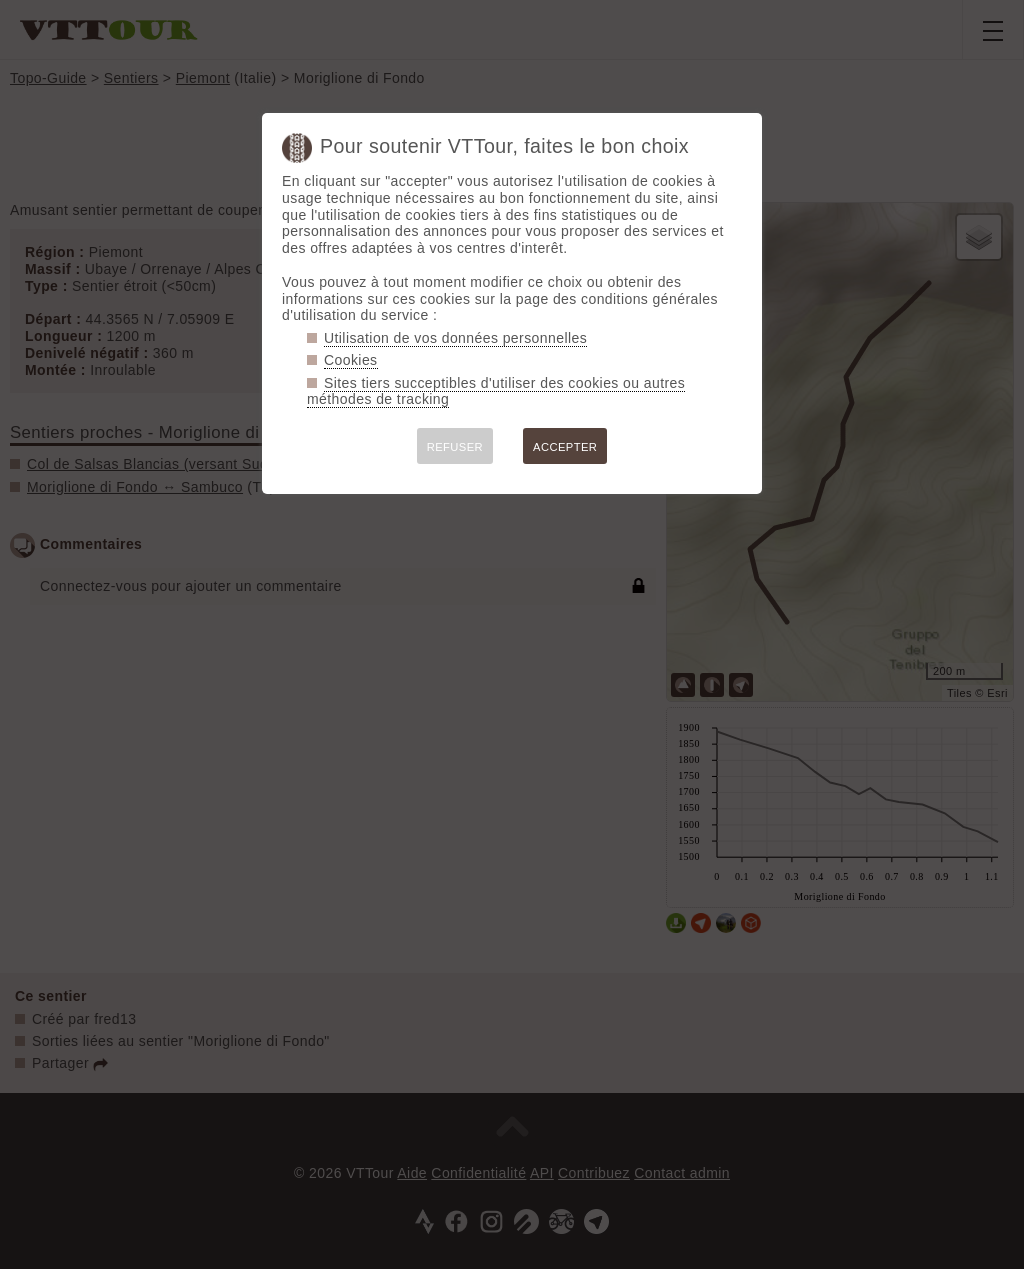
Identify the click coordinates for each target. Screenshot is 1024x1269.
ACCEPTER (565, 447)
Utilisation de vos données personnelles (455, 338)
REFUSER (455, 447)
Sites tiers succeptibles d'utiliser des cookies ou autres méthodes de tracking (496, 391)
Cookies (351, 360)
